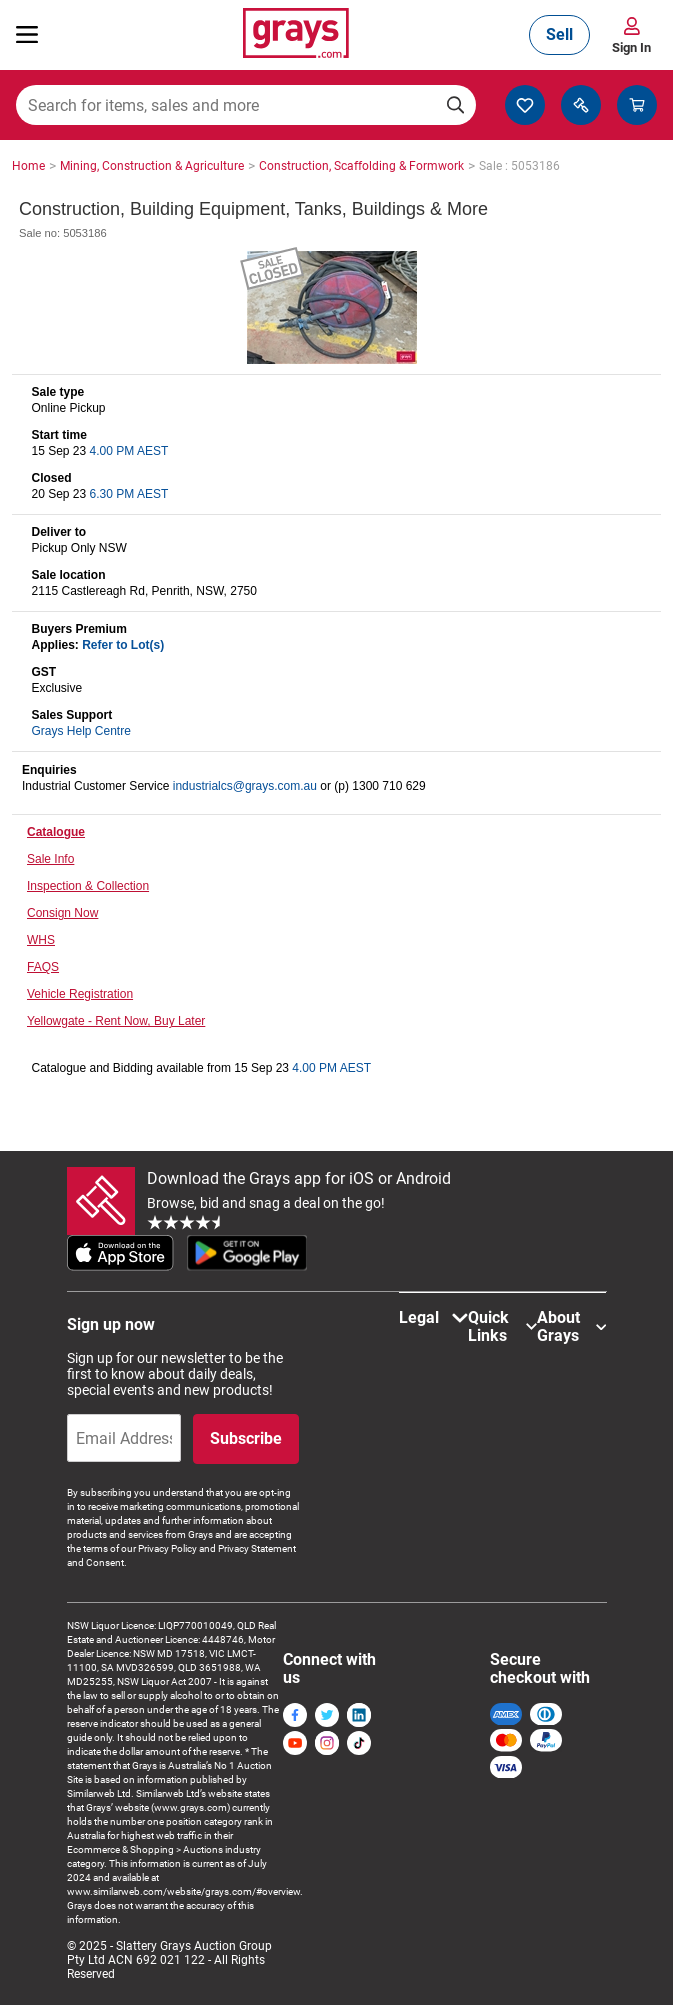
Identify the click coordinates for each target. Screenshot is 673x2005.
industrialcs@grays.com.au (245, 786)
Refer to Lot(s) (123, 645)
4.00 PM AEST (129, 451)
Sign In (631, 47)
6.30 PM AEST (129, 494)
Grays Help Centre (80, 731)
